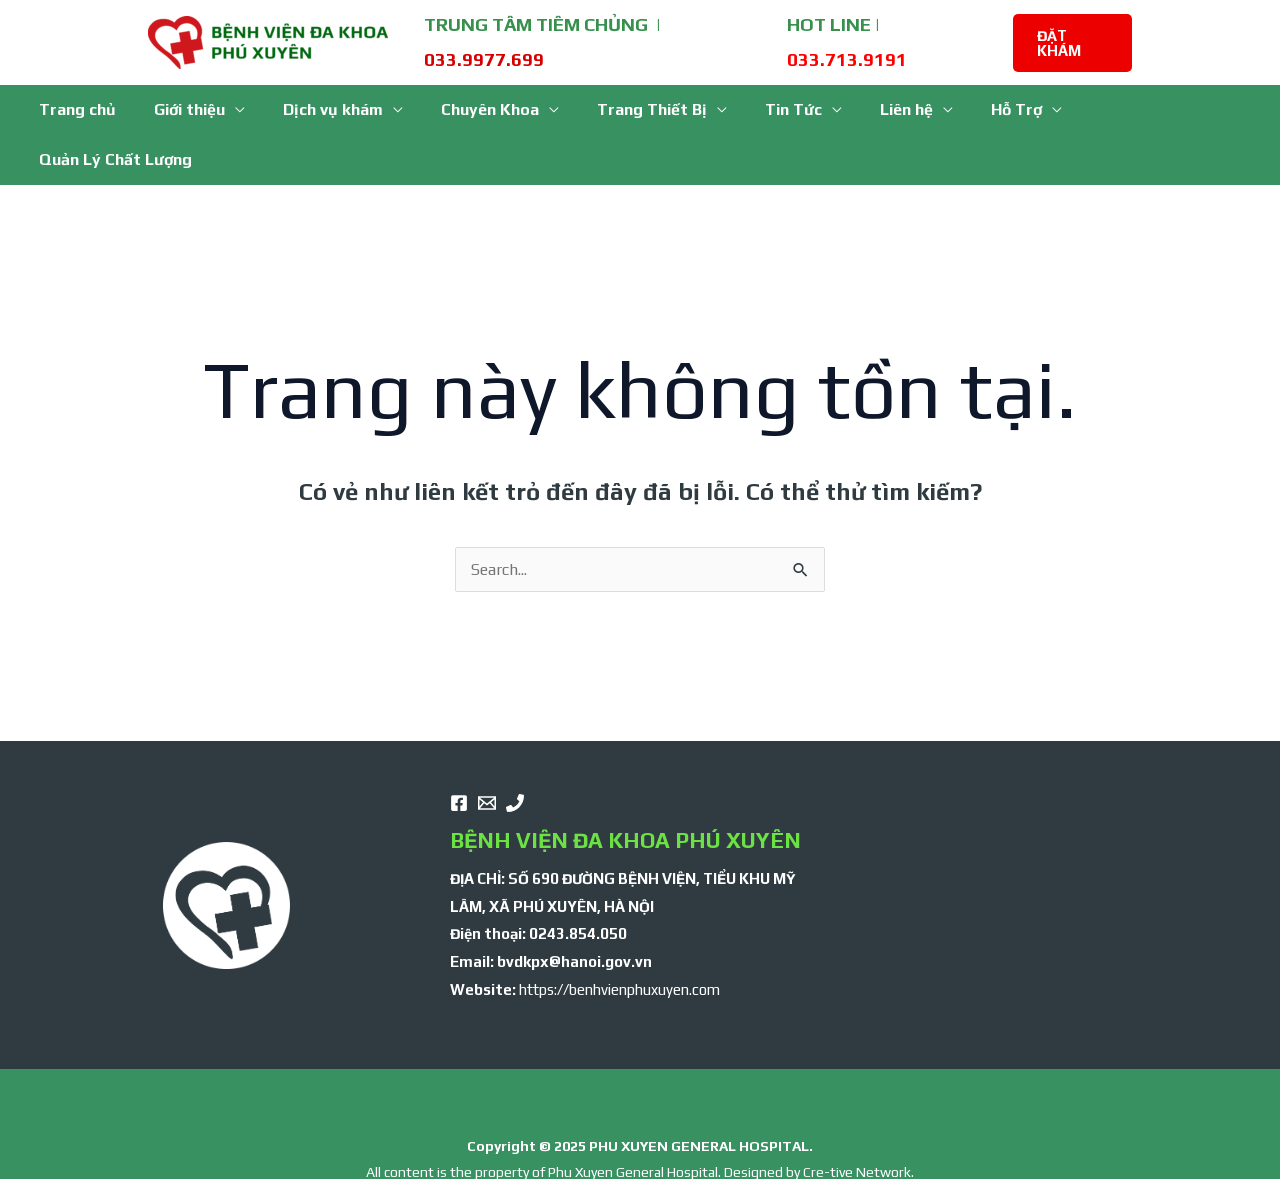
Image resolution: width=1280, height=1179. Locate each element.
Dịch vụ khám (339, 109)
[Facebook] (459, 753)
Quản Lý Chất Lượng (1146, 109)
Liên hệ (888, 109)
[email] (487, 753)
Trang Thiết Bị (646, 109)
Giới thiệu (201, 109)
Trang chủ (95, 109)
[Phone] (515, 753)
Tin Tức (781, 109)
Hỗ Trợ (992, 109)
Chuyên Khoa (490, 109)
